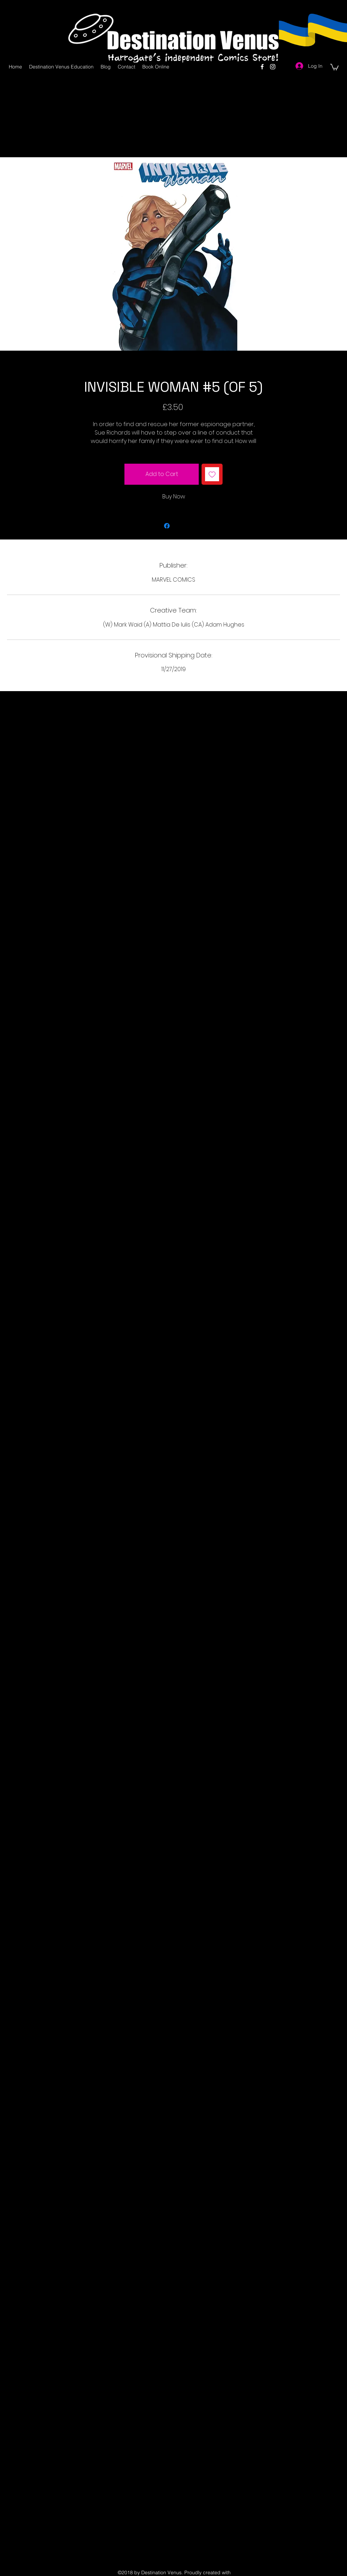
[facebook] (262, 66)
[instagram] (272, 66)
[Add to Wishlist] (212, 474)
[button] (334, 66)
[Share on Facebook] (167, 526)
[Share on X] (180, 526)
